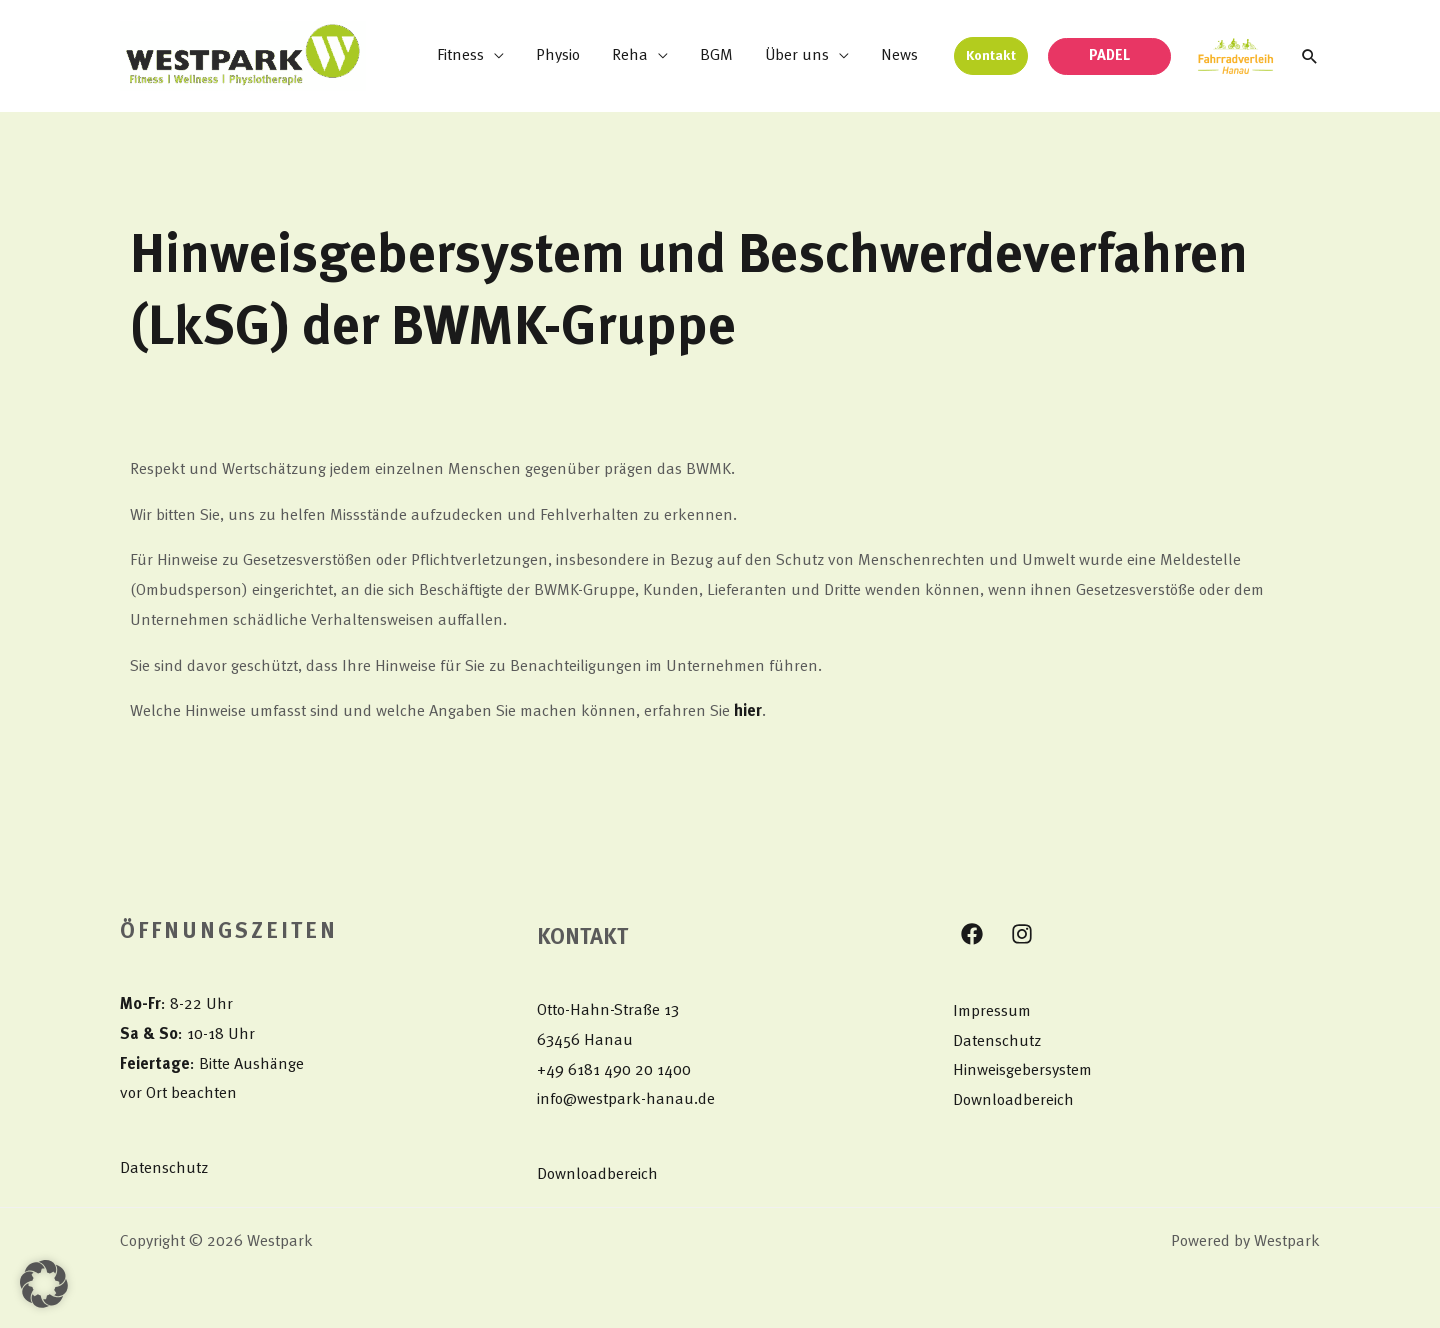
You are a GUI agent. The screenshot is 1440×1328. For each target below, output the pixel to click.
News (899, 56)
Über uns (797, 56)
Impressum (992, 1012)
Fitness (460, 56)
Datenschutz (164, 1169)
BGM (716, 56)
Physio (558, 56)
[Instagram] (1022, 934)
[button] (991, 56)
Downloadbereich (597, 1175)
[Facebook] (972, 934)
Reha (630, 56)
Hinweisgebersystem (1022, 1071)
